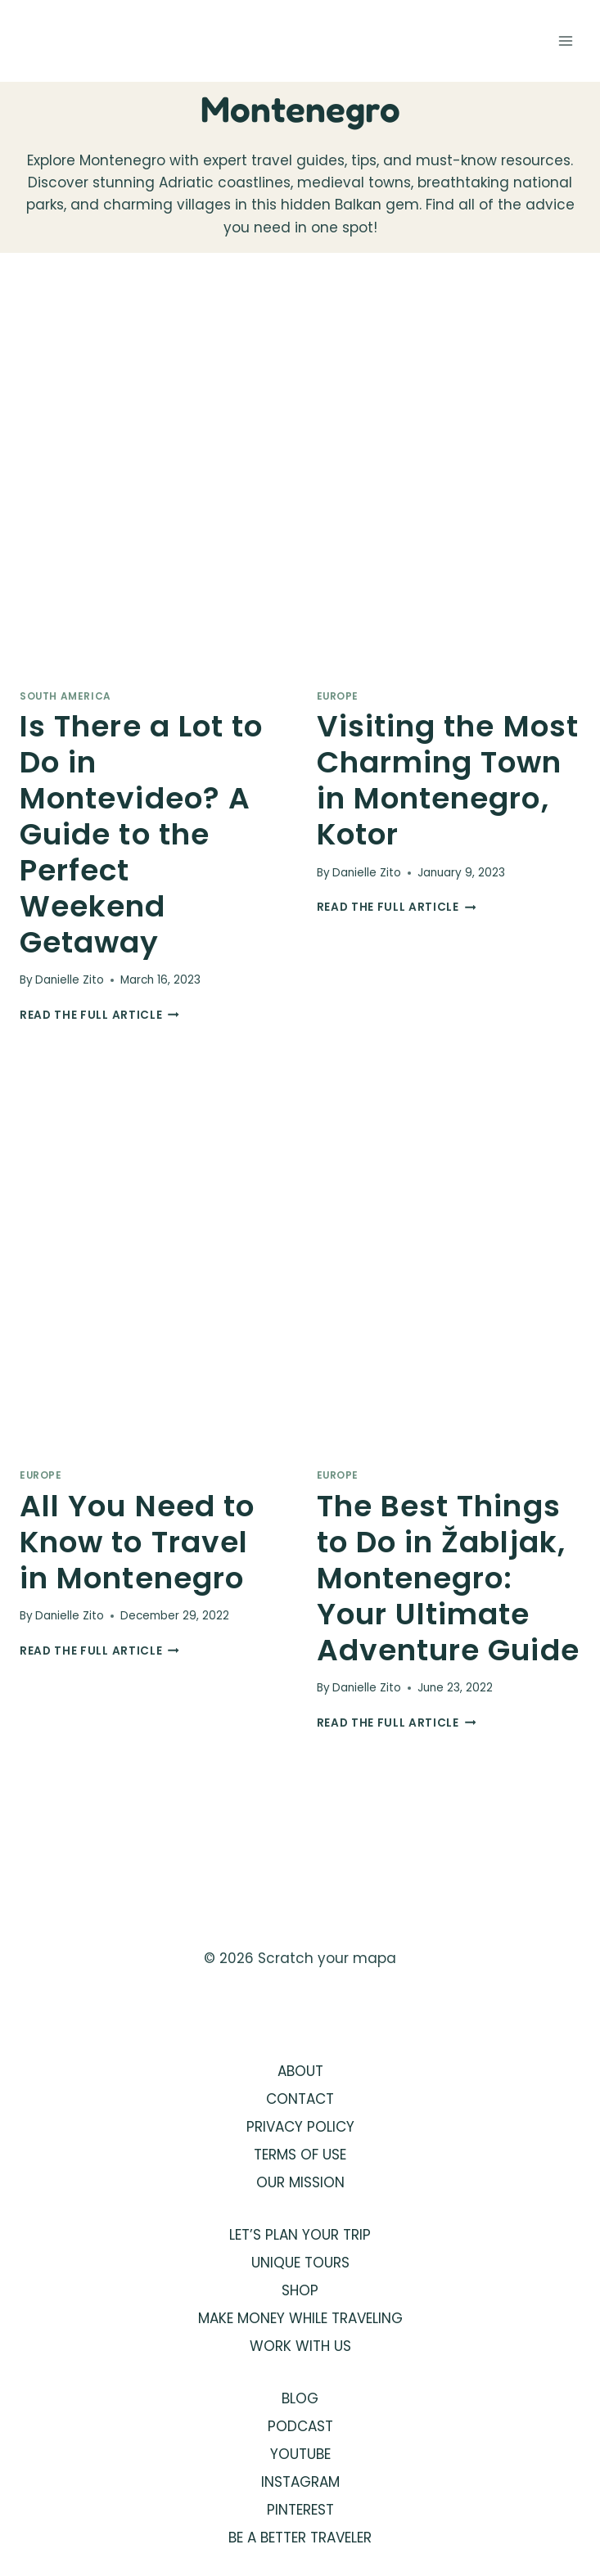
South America (65, 696)
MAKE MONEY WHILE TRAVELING (300, 2318)
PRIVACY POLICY (300, 2127)
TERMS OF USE (300, 2154)
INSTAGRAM (300, 2482)
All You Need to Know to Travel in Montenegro (137, 1542)
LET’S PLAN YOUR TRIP (300, 2235)
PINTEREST (300, 2510)
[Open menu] (565, 40)
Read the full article (99, 1015)
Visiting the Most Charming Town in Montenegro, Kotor (448, 780)
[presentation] (152, 477)
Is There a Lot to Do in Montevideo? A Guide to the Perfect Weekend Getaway (141, 833)
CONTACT (300, 2099)
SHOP (300, 2290)
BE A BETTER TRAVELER (300, 2537)
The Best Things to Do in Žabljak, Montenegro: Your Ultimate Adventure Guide (448, 1578)
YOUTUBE (300, 2454)
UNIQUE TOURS (300, 2262)
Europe (338, 696)
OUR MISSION (300, 2182)
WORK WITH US (300, 2346)
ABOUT (300, 2071)
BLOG (300, 2398)
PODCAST (300, 2426)
